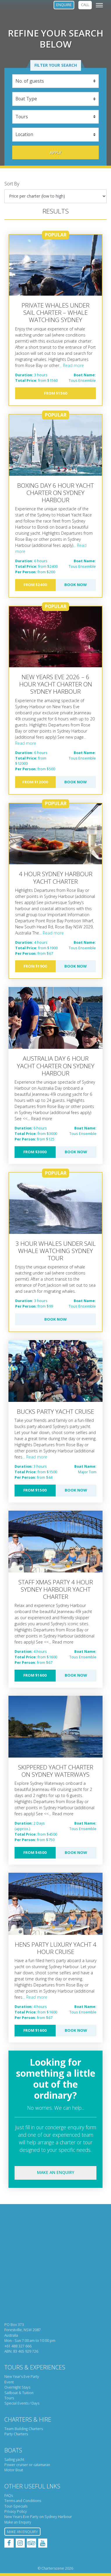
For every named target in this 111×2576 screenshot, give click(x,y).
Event (9, 2382)
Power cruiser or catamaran (27, 2464)
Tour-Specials (15, 2506)
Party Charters (16, 2434)
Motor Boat (13, 2469)
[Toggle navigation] (99, 4)
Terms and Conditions (22, 2500)
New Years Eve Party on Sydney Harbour (38, 2516)
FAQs (8, 2495)
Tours (9, 2398)
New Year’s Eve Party (21, 2376)
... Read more (71, 365)
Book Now (75, 584)
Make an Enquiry (17, 2522)
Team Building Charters (23, 2428)
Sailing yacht (14, 2459)
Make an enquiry (55, 2172)
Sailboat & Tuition (19, 2392)
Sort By (11, 183)
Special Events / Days (21, 2403)
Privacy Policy (15, 2511)
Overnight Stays (17, 2387)
